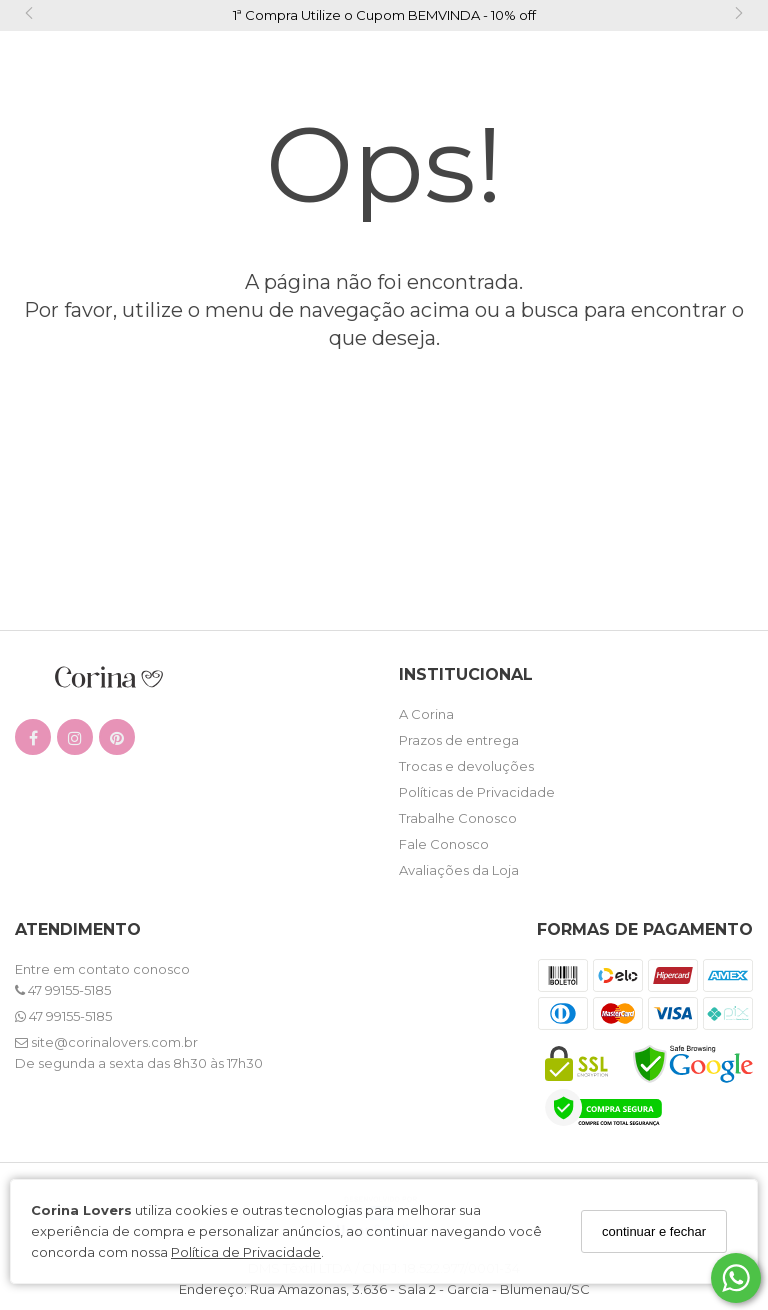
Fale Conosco (444, 844)
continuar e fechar (654, 1231)
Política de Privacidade (246, 1252)
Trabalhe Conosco (458, 818)
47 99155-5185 (63, 990)
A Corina (426, 714)
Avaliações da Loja (459, 870)
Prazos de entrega (459, 740)
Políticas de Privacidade (477, 792)
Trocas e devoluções (466, 766)
